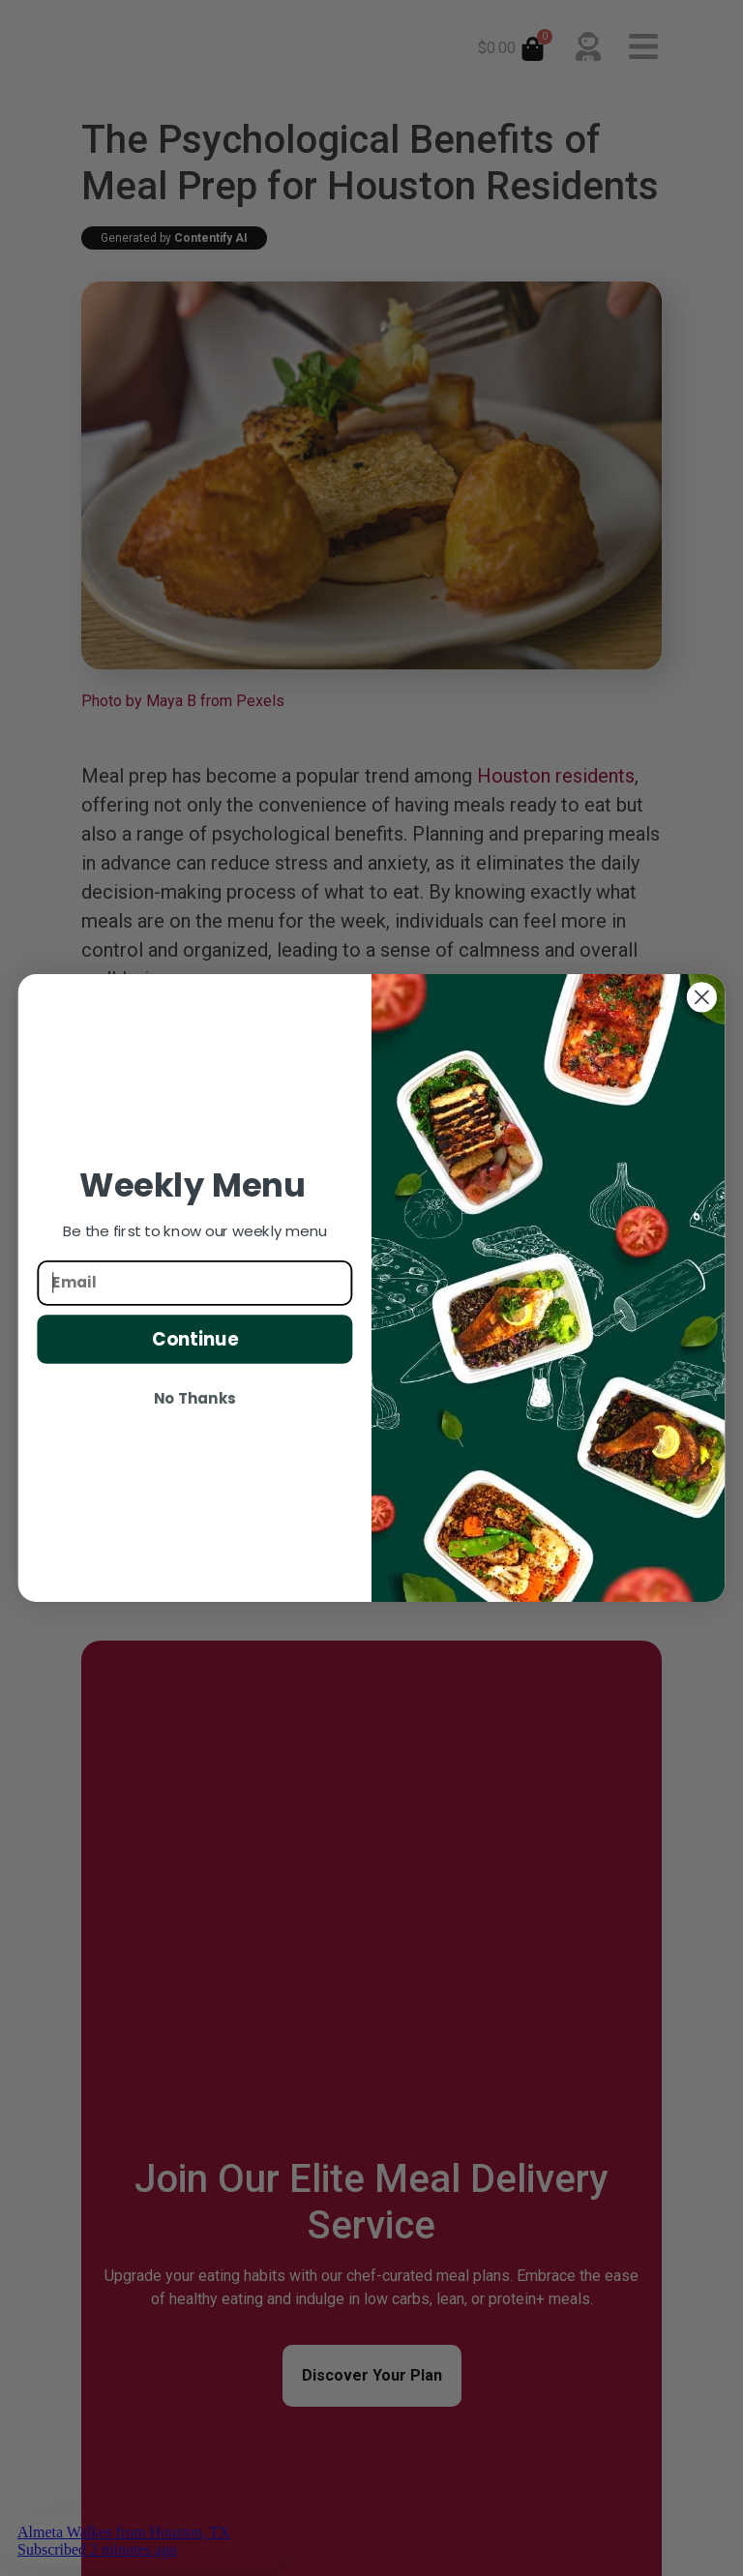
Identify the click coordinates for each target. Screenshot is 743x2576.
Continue (195, 1338)
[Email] (194, 1282)
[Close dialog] (702, 997)
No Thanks (194, 1398)
